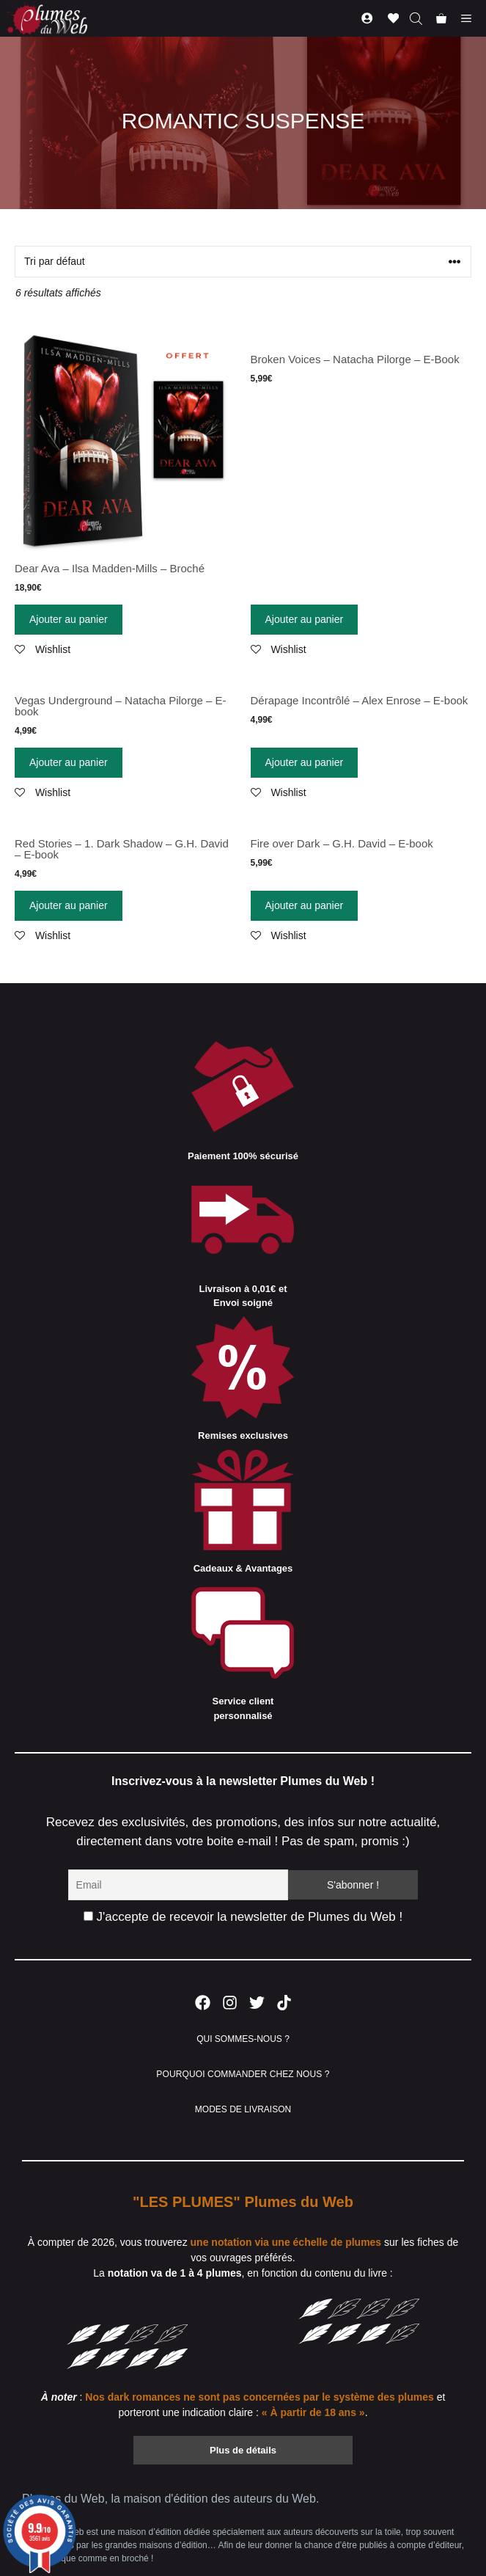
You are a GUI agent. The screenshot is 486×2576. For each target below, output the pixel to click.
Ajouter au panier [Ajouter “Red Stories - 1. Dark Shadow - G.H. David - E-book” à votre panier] (68, 905)
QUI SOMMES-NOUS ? (243, 2039)
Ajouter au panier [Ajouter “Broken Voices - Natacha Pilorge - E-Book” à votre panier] (304, 619)
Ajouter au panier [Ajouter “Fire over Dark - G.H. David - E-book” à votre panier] (304, 905)
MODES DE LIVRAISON (243, 2109)
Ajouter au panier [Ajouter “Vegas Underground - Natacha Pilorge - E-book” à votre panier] (68, 762)
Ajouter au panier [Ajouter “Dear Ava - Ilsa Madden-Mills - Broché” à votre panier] (68, 619)
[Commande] (243, 261)
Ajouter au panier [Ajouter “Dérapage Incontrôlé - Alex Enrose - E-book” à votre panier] (304, 762)
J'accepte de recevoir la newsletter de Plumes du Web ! (243, 1917)
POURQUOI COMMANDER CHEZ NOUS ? (242, 2074)
